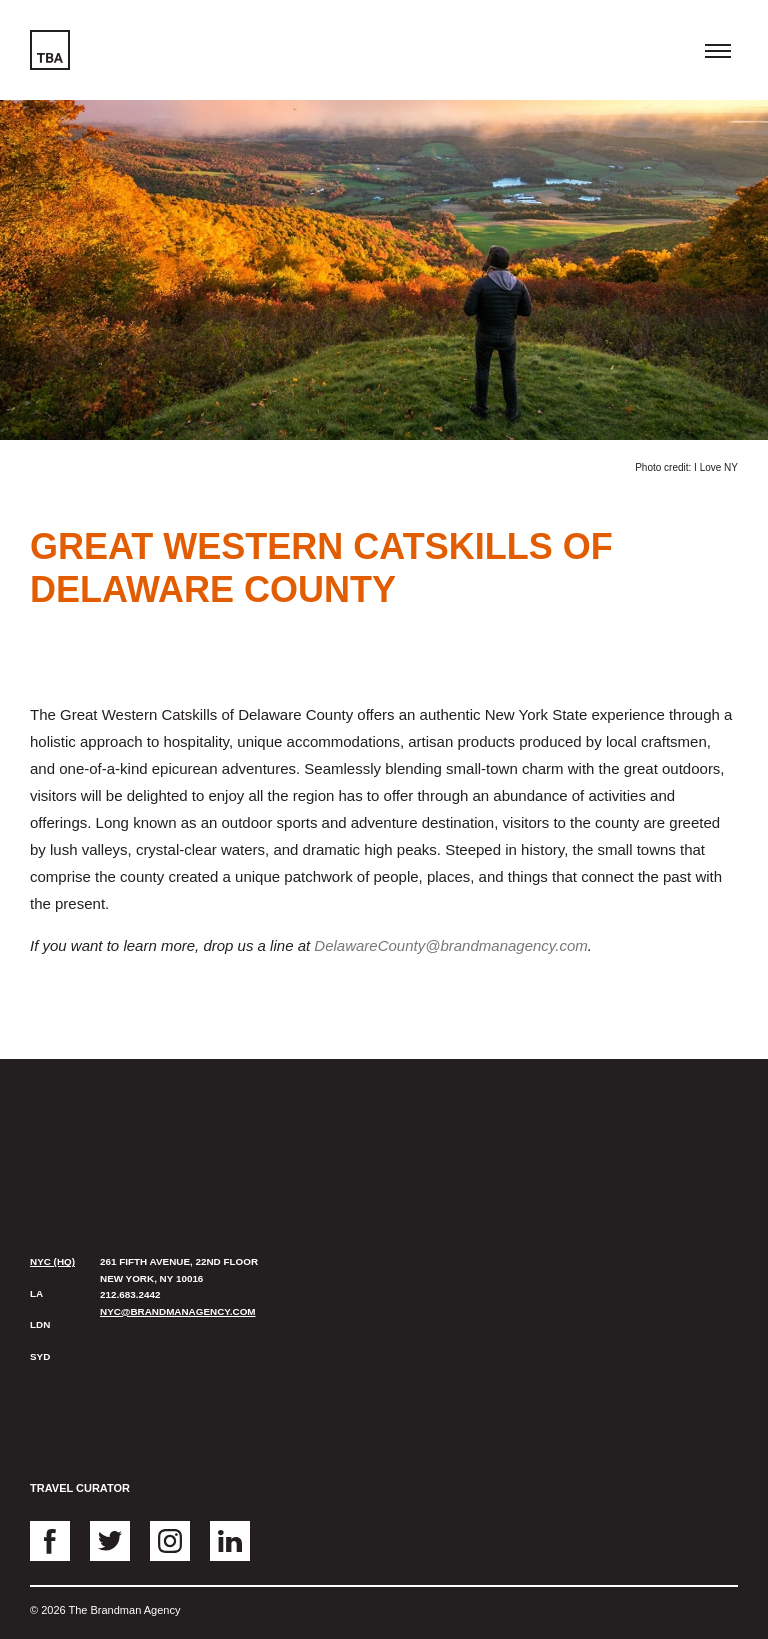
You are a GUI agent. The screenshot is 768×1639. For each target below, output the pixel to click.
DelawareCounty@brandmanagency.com (450, 945)
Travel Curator (80, 1488)
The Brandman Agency (87, 1128)
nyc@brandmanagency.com (178, 1311)
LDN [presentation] (40, 1324)
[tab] (55, 1262)
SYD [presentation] (40, 1356)
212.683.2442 (130, 1294)
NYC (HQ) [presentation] (52, 1261)
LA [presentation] (36, 1293)
